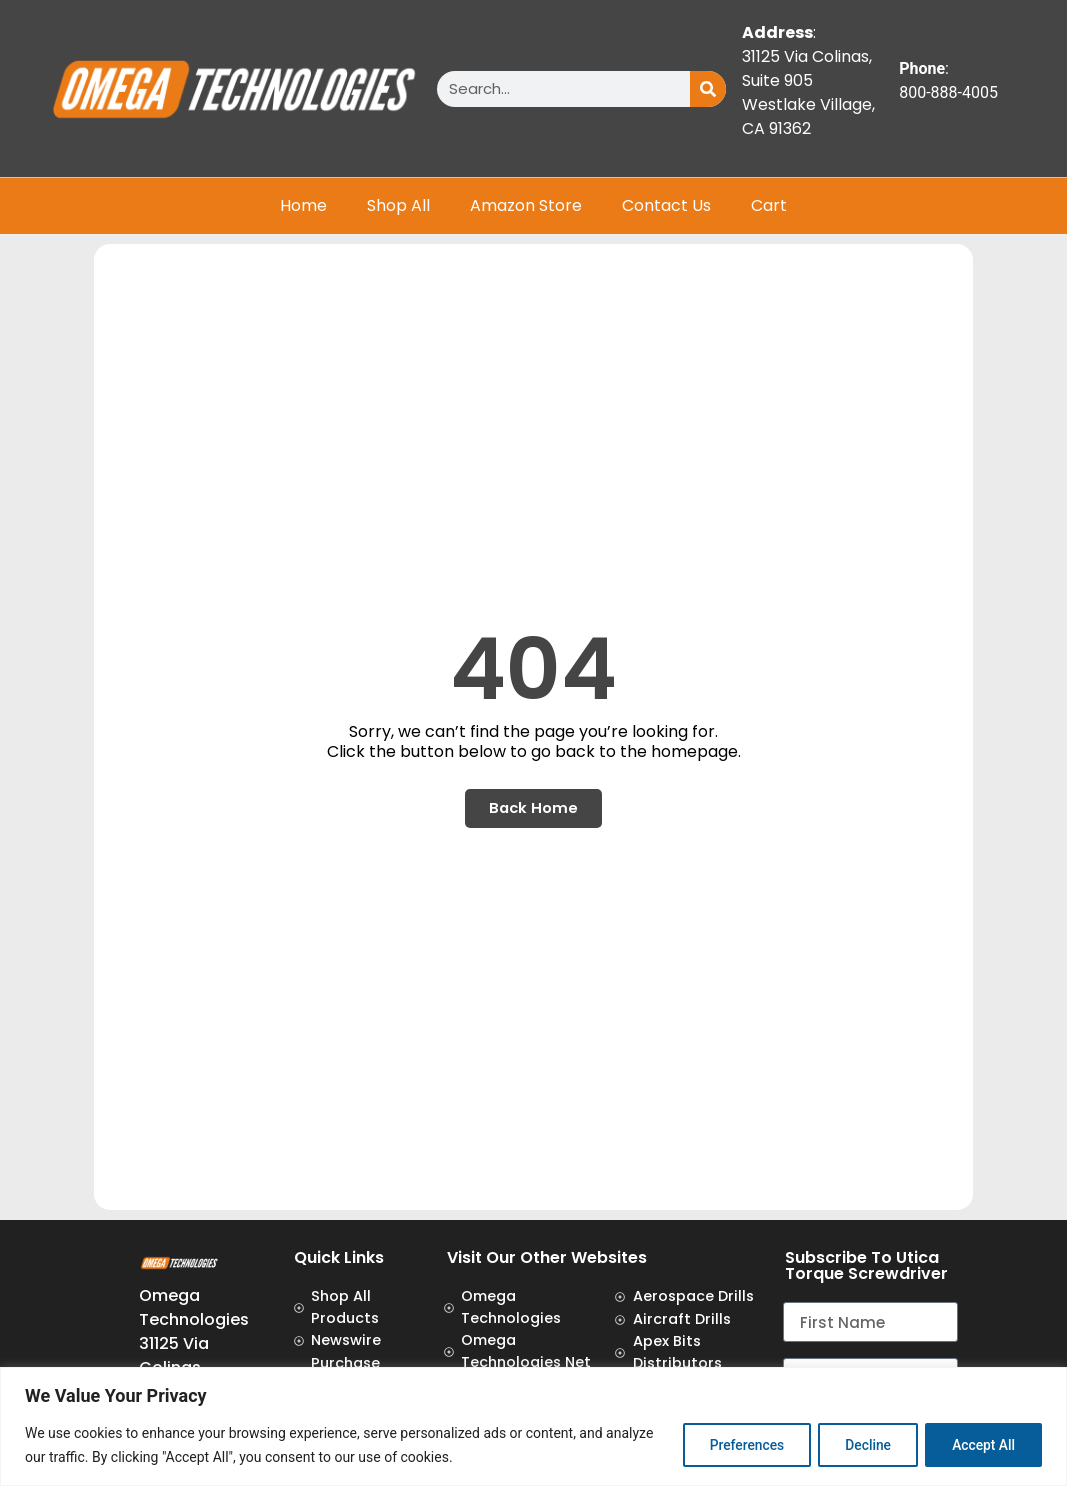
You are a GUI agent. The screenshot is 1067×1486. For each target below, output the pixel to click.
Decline (860, 1445)
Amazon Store (526, 205)
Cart (769, 205)
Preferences (733, 1445)
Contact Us (666, 205)
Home (303, 205)
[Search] (708, 89)
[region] (533, 1426)
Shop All (398, 205)
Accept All (981, 1445)
